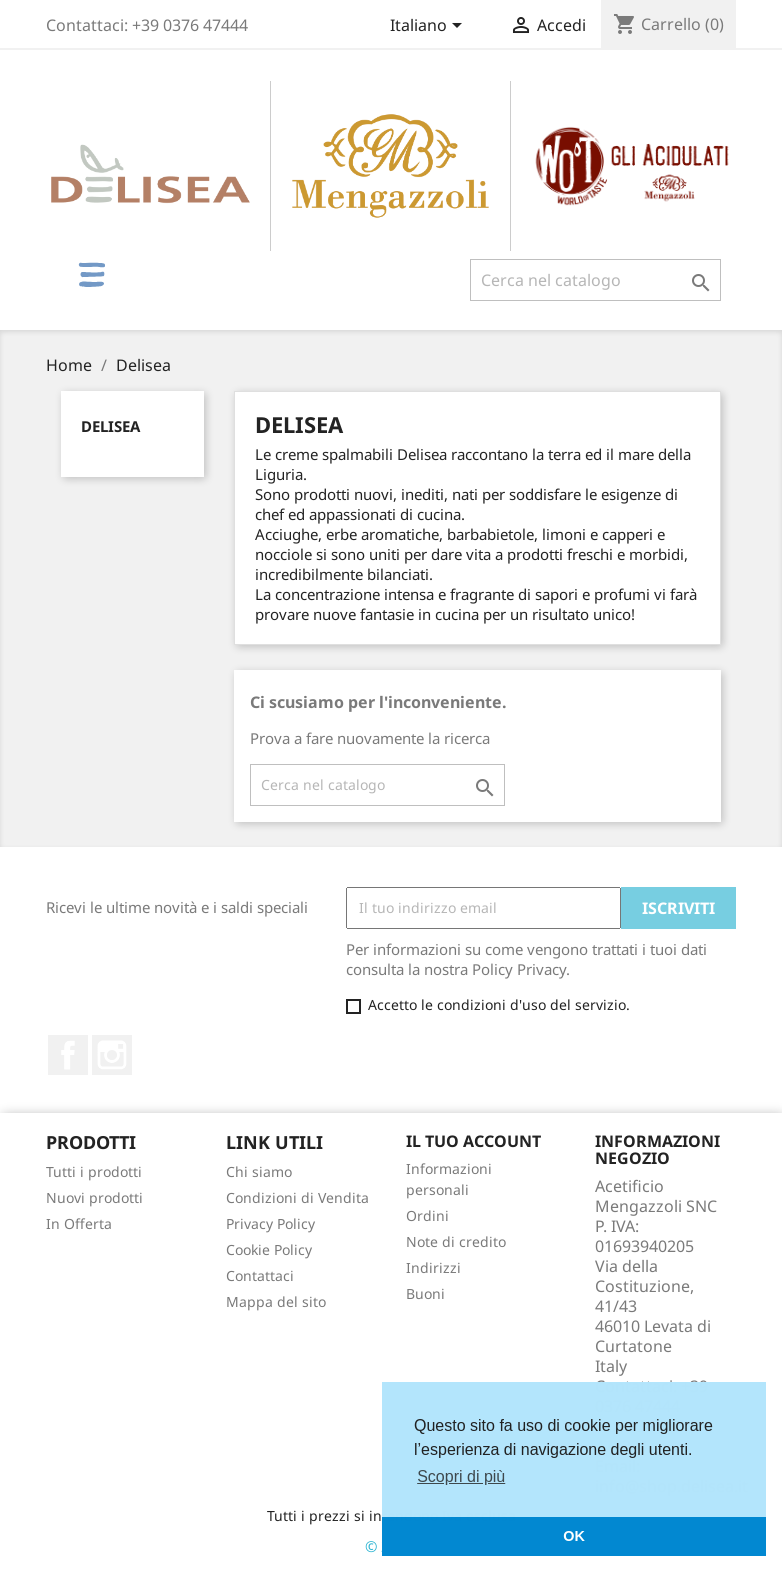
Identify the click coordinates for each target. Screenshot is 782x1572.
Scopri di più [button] (461, 1476)
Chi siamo (259, 1171)
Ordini (427, 1215)
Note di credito (456, 1241)
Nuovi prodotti (94, 1197)
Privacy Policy (270, 1223)
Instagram (112, 1055)
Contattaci (260, 1275)
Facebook (68, 1055)
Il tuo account (473, 1141)
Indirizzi (433, 1267)
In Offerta (79, 1223)
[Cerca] (595, 280)
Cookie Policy (269, 1249)
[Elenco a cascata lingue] (429, 27)
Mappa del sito (276, 1301)
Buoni (425, 1293)
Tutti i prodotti (94, 1171)
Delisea (110, 426)
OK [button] (574, 1536)
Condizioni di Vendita (297, 1197)
